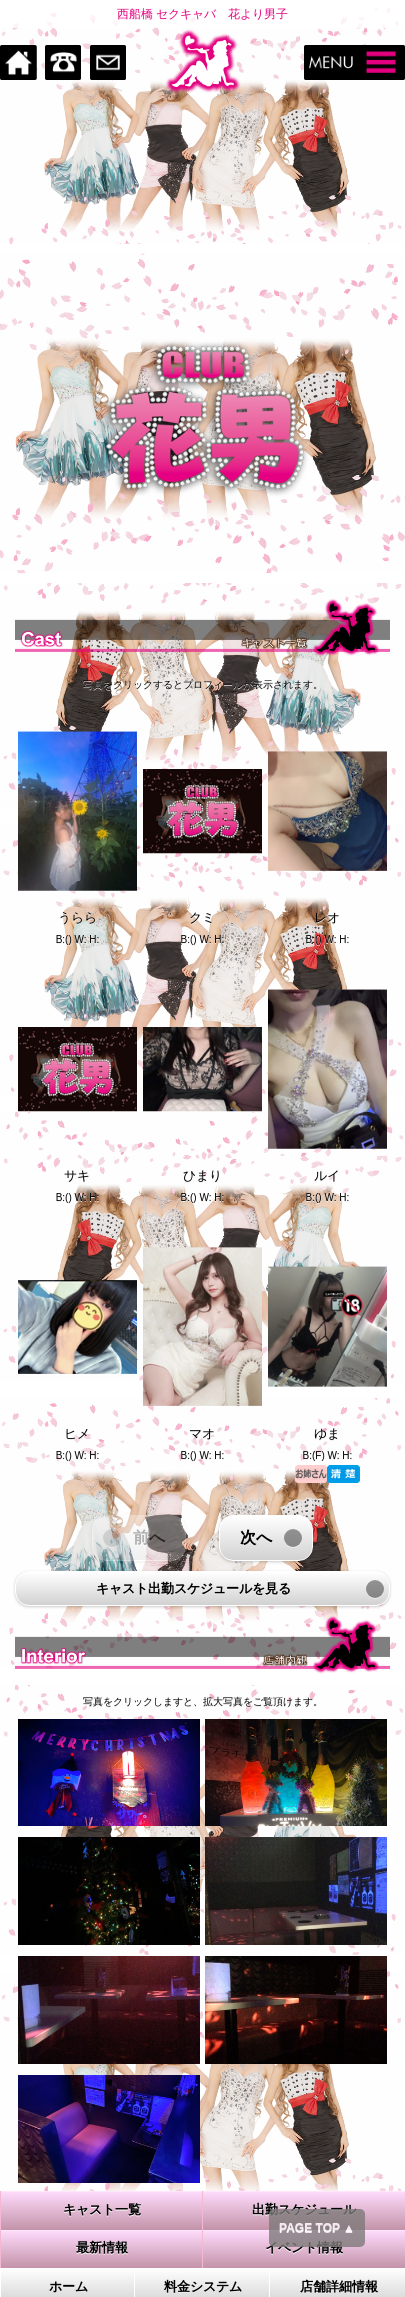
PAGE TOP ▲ (317, 2228)
